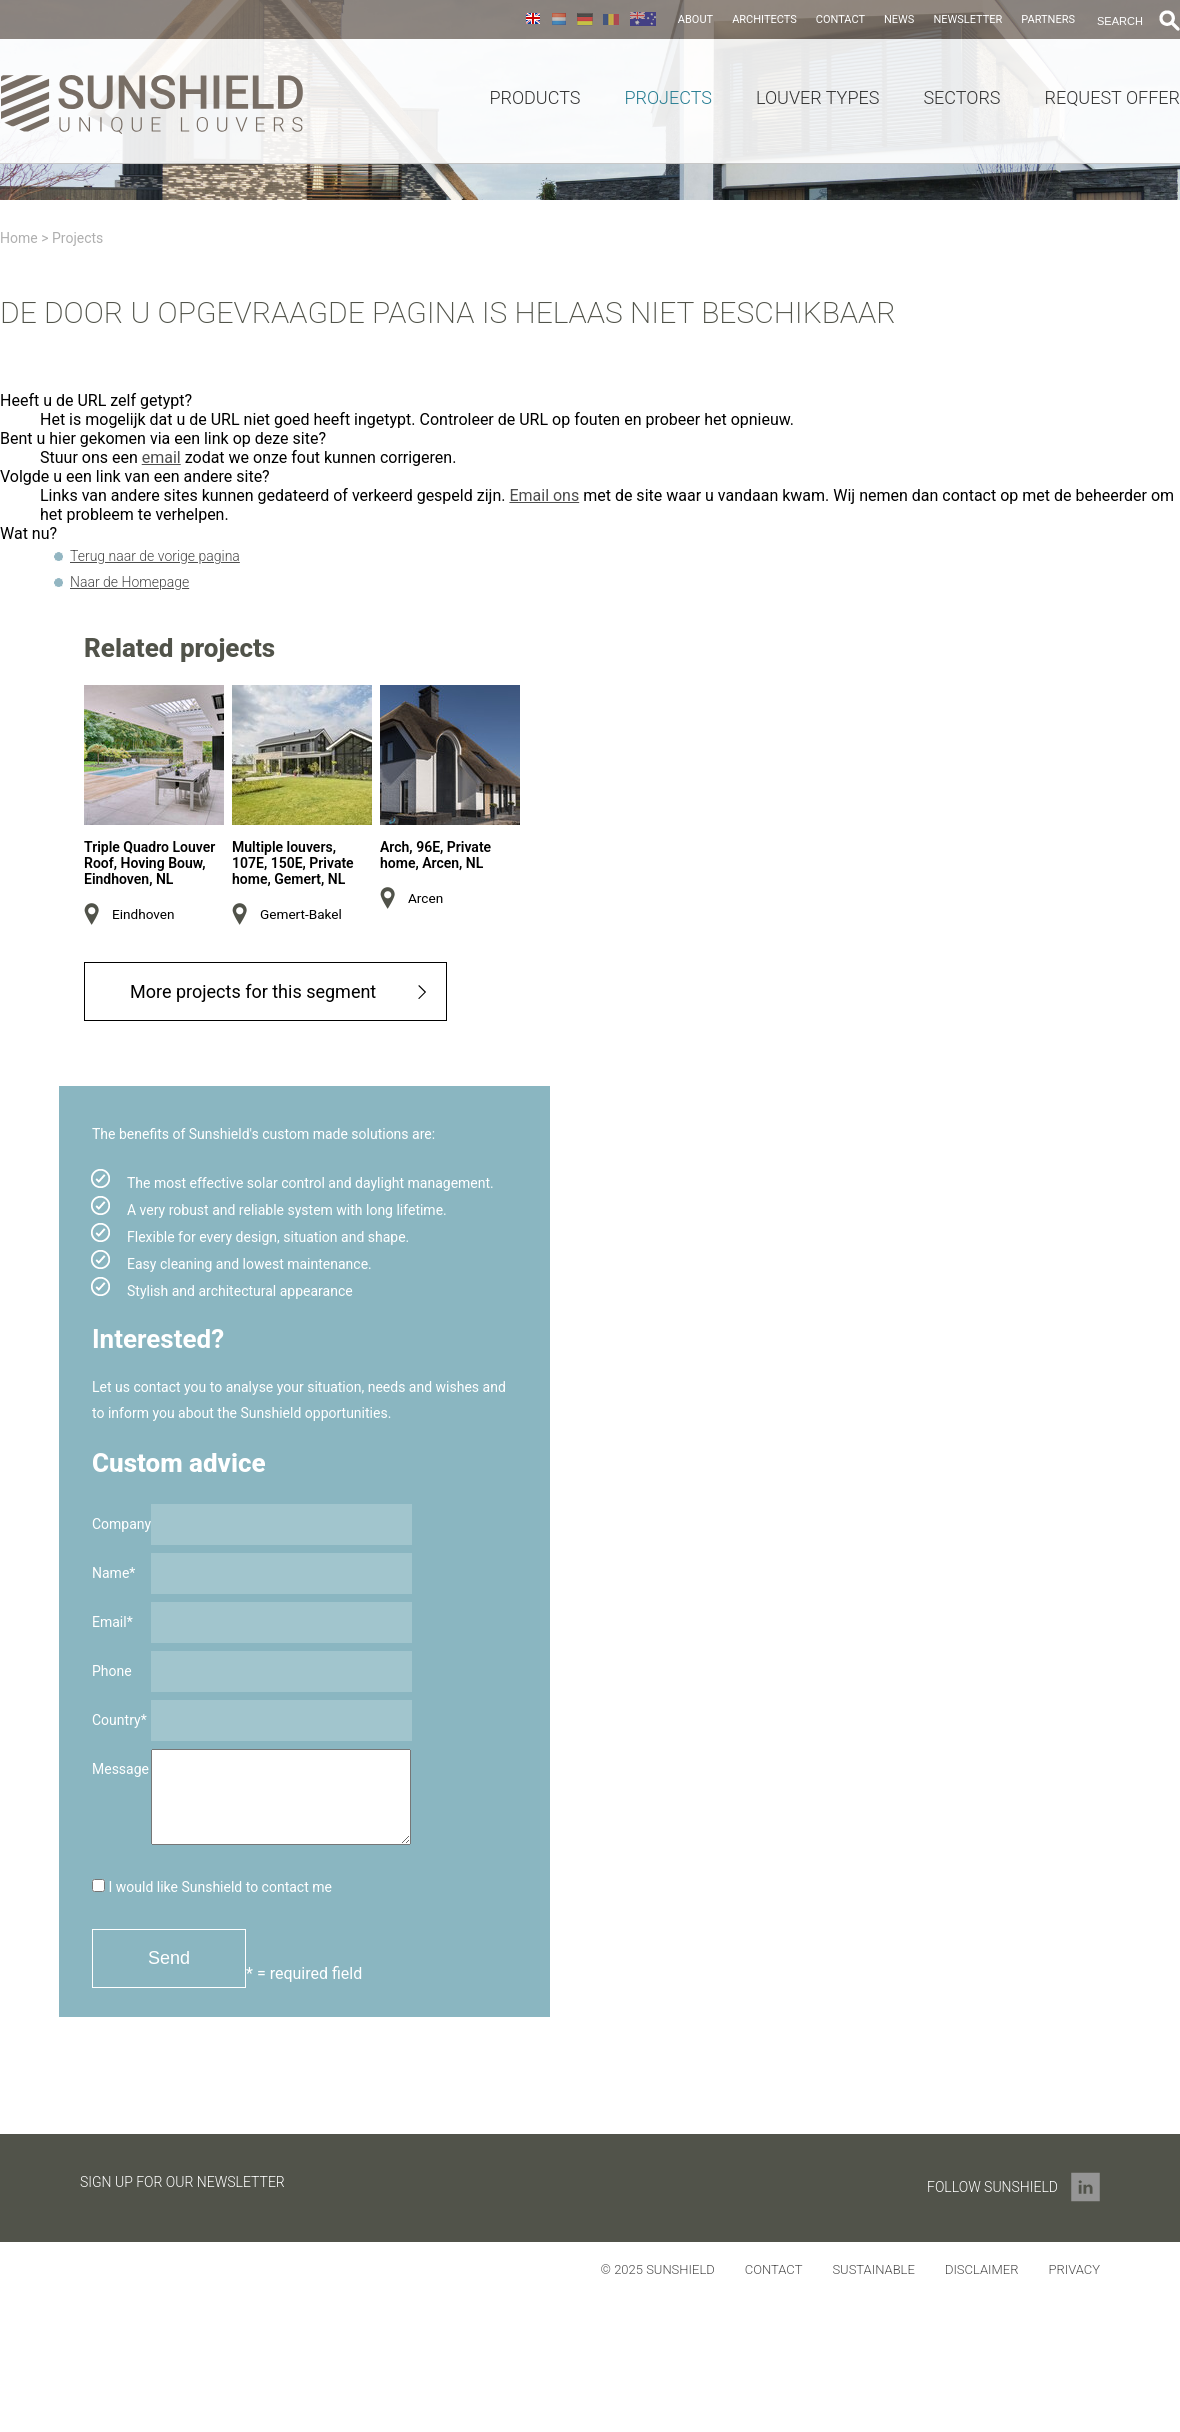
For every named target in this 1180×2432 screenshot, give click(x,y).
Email (112, 1622)
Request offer (1112, 98)
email (161, 457)
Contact (840, 19)
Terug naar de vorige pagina (155, 556)
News (899, 19)
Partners (1048, 19)
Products (534, 98)
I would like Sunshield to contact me (212, 1887)
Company (121, 1524)
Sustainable (873, 2269)
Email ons (544, 495)
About (695, 19)
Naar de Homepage (129, 582)
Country (119, 1720)
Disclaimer (982, 2269)
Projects (668, 98)
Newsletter (967, 19)
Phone (112, 1671)
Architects (764, 19)
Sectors (961, 98)
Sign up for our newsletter (182, 2182)
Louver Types (817, 98)
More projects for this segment (253, 991)
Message (120, 1769)
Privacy (1074, 2269)
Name (113, 1573)
